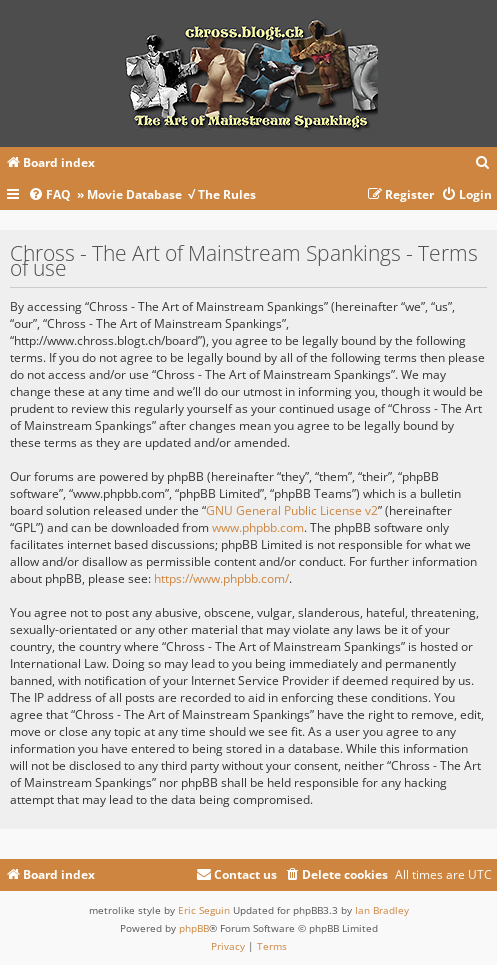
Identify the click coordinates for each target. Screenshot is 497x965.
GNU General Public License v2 (292, 510)
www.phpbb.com (258, 527)
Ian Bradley (382, 910)
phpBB (194, 928)
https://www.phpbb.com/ (221, 578)
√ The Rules (222, 194)
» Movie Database (129, 194)
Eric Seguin (204, 910)
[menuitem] (483, 163)
